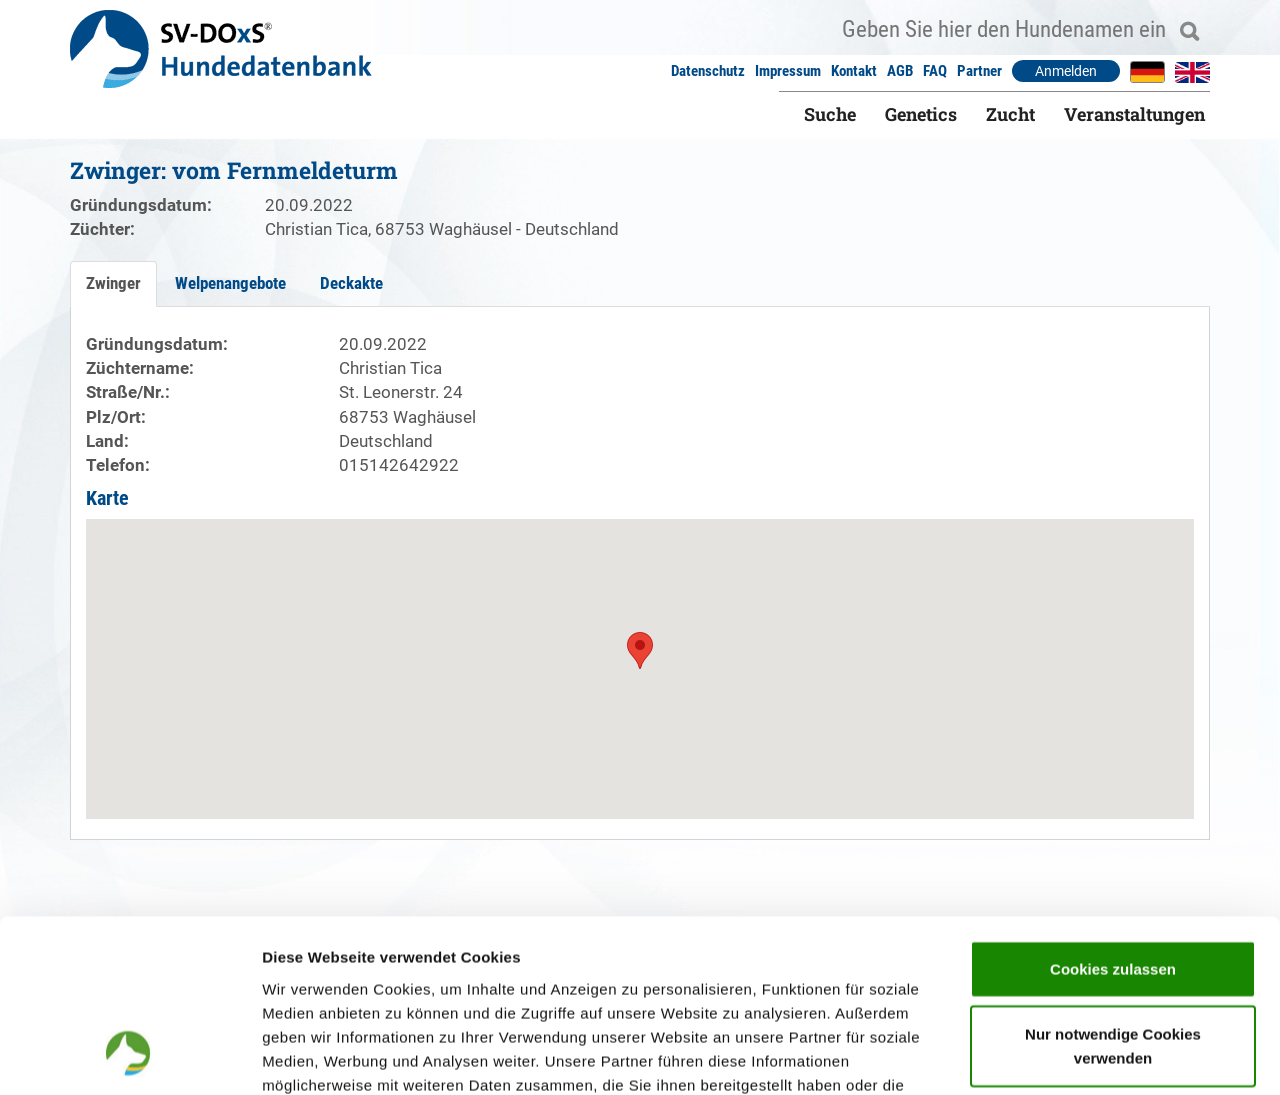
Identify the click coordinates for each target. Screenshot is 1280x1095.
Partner (979, 71)
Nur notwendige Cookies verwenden (1113, 888)
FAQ (935, 71)
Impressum (788, 71)
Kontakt (854, 71)
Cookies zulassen (1113, 810)
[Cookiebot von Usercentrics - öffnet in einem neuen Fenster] (129, 1056)
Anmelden (1066, 71)
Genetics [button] (921, 114)
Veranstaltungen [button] (1134, 114)
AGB (900, 71)
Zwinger (113, 283)
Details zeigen (1063, 1055)
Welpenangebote (230, 283)
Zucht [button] (1010, 114)
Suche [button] (830, 114)
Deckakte (351, 283)
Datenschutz (708, 71)
